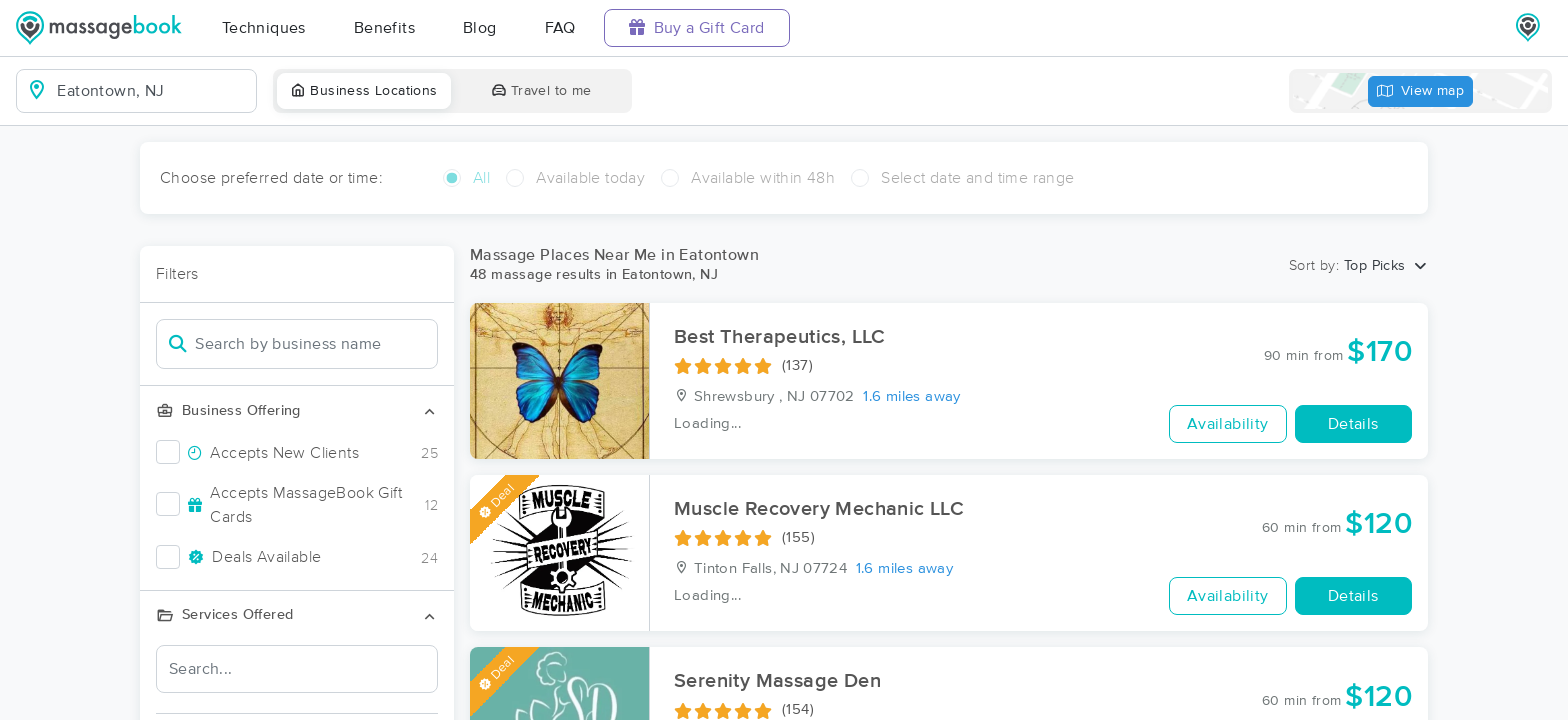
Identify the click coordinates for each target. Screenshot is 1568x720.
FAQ (560, 28)
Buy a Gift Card (697, 27)
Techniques (264, 28)
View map (1421, 91)
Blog (480, 28)
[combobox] (152, 91)
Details (1353, 424)
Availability (1228, 424)
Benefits (384, 28)
